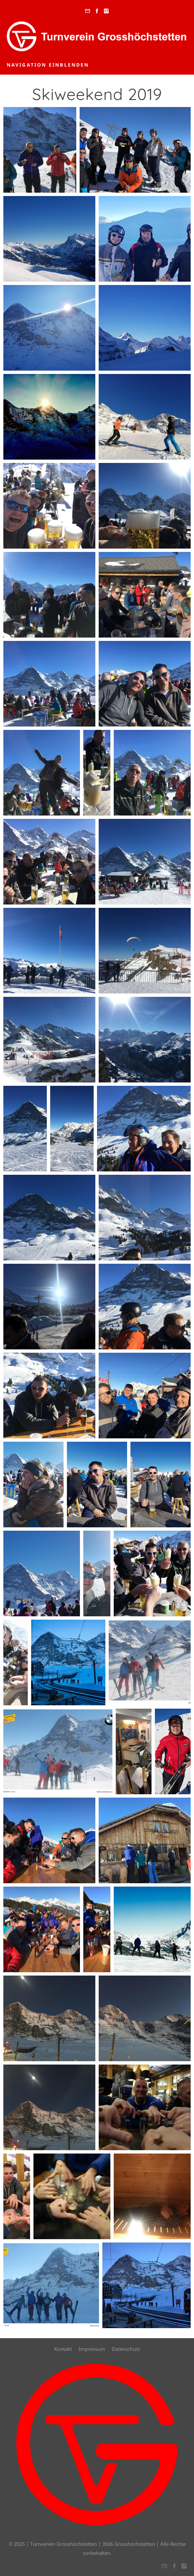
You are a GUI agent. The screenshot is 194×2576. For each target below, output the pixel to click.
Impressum (92, 2349)
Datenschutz (126, 2349)
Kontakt (63, 2349)
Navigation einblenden (48, 65)
